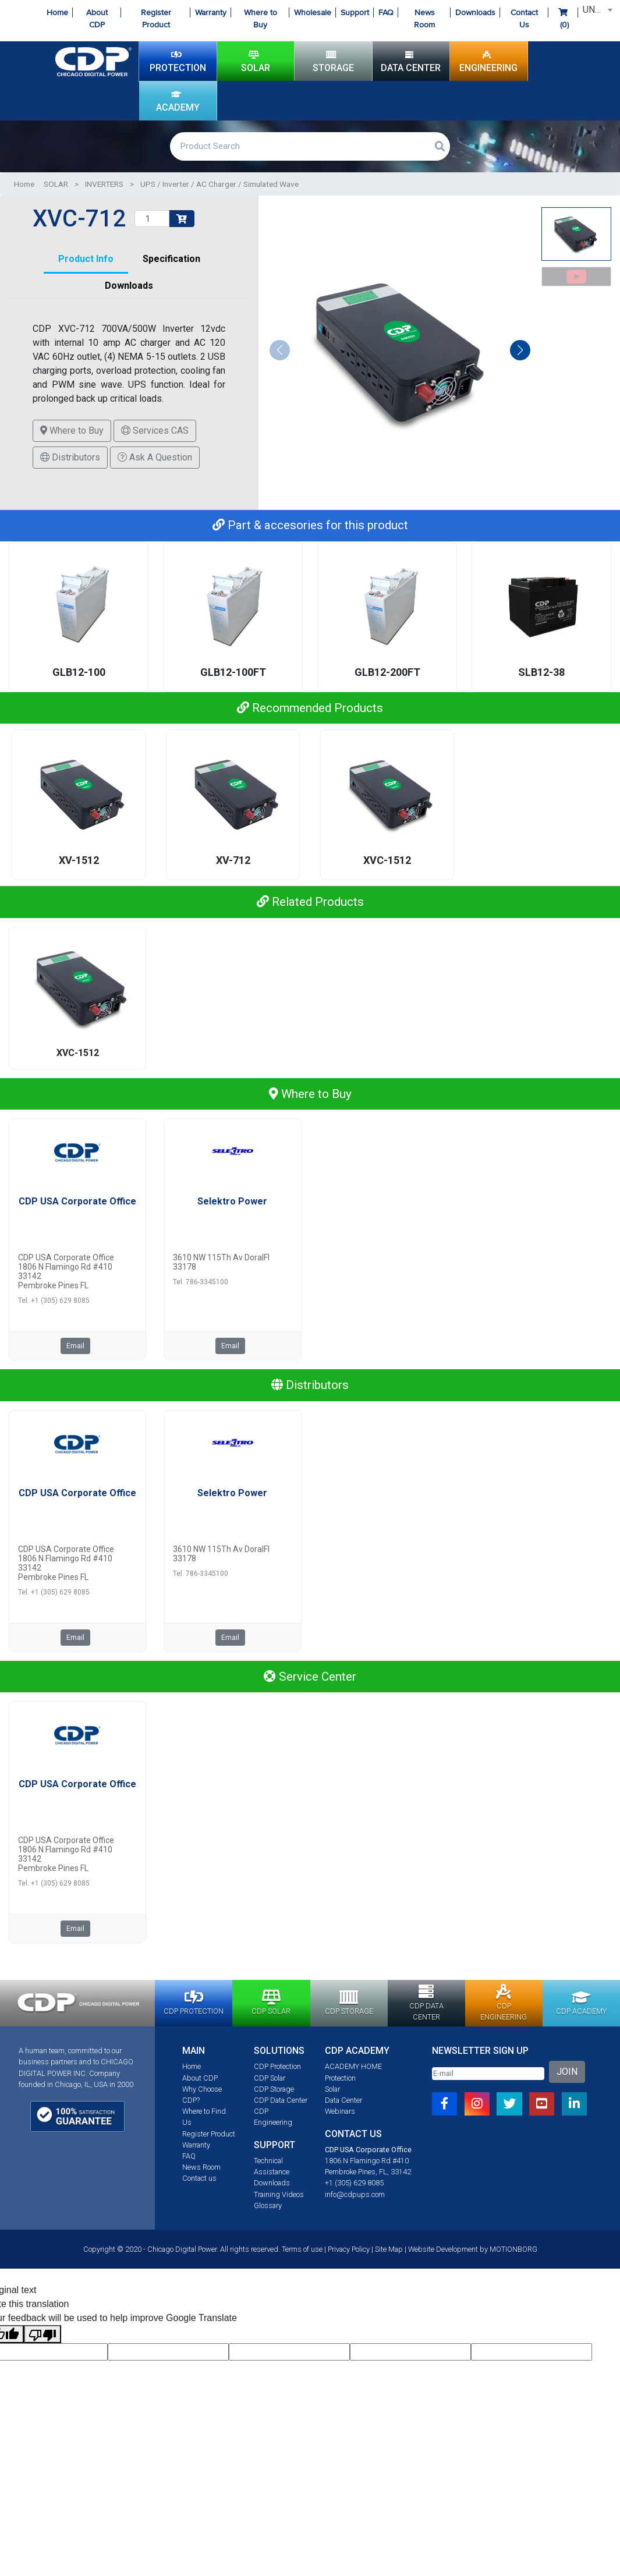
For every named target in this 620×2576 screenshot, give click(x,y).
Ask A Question (155, 459)
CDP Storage (274, 2091)
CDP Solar (269, 2079)
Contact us (199, 2180)
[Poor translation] (42, 2336)
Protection (340, 2079)
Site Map (389, 2251)
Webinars (340, 2113)
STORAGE (333, 61)
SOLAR (255, 61)
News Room (424, 19)
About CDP (97, 19)
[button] (520, 352)
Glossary (268, 2207)
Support (355, 12)
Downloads (475, 12)
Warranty (210, 12)
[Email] (488, 2076)
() (563, 19)
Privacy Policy (349, 2251)
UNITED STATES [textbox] (598, 9)
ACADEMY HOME (353, 2068)
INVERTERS (104, 185)
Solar (332, 2091)
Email (75, 1348)
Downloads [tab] (129, 287)
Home (57, 12)
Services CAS (155, 432)
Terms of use (302, 2251)
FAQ (386, 12)
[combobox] (595, 10)
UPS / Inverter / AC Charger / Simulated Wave (219, 185)
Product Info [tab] (86, 260)
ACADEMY (178, 100)
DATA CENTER (411, 61)
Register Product (156, 19)
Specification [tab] (171, 260)
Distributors (70, 459)
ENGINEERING (488, 61)
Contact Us (524, 19)
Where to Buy (260, 19)
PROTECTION (178, 61)
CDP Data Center (280, 2102)
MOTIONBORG (513, 2251)
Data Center (343, 2102)
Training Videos (279, 2196)
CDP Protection (277, 2068)
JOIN (567, 2073)
